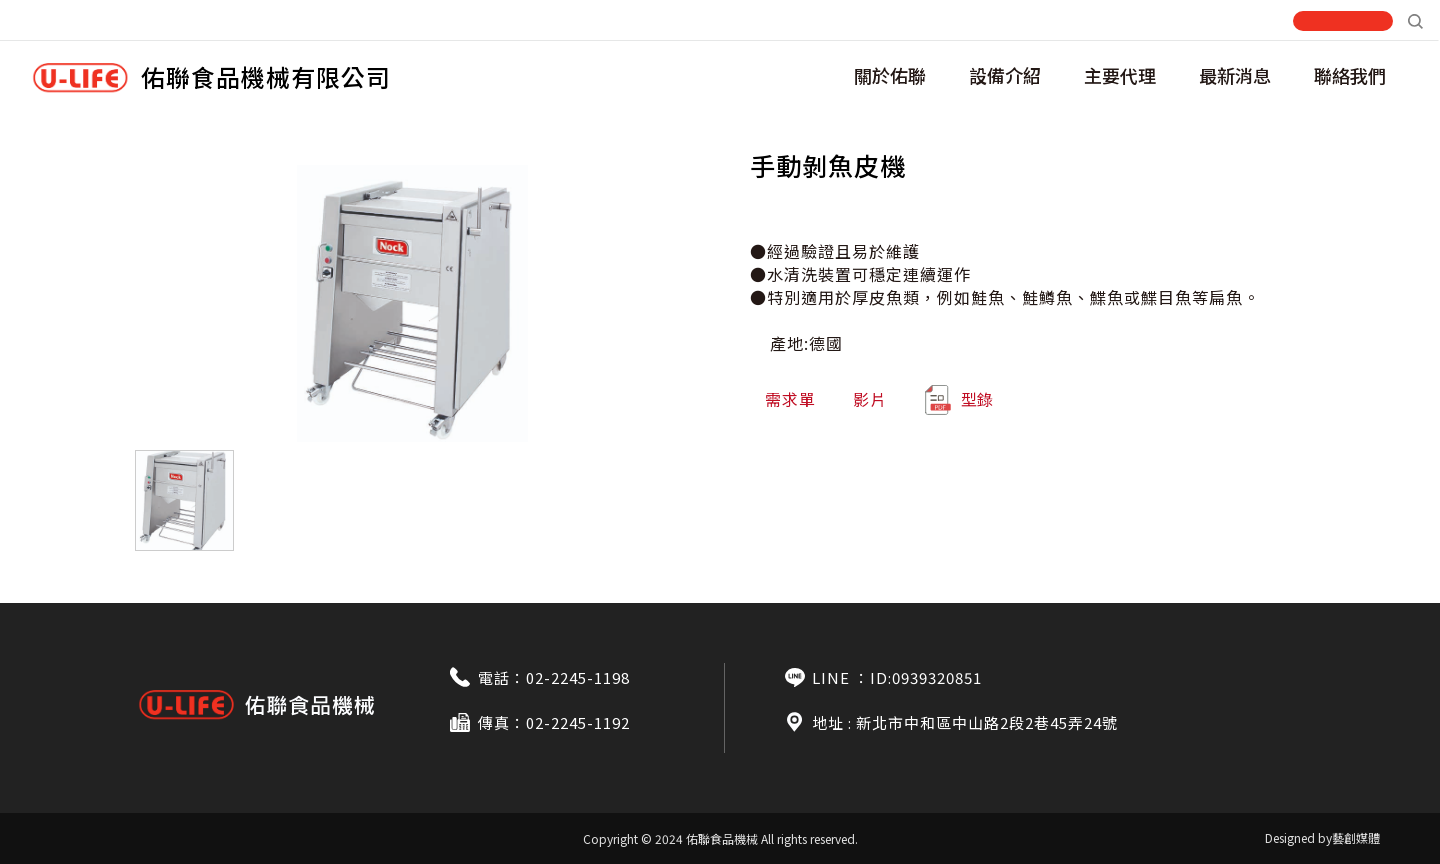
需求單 (790, 399)
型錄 (958, 400)
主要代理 (1120, 75)
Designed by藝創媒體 (1322, 837)
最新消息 (1235, 75)
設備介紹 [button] (1005, 75)
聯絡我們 (1350, 75)
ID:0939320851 (926, 677)
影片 (870, 399)
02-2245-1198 (578, 677)
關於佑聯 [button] (890, 75)
